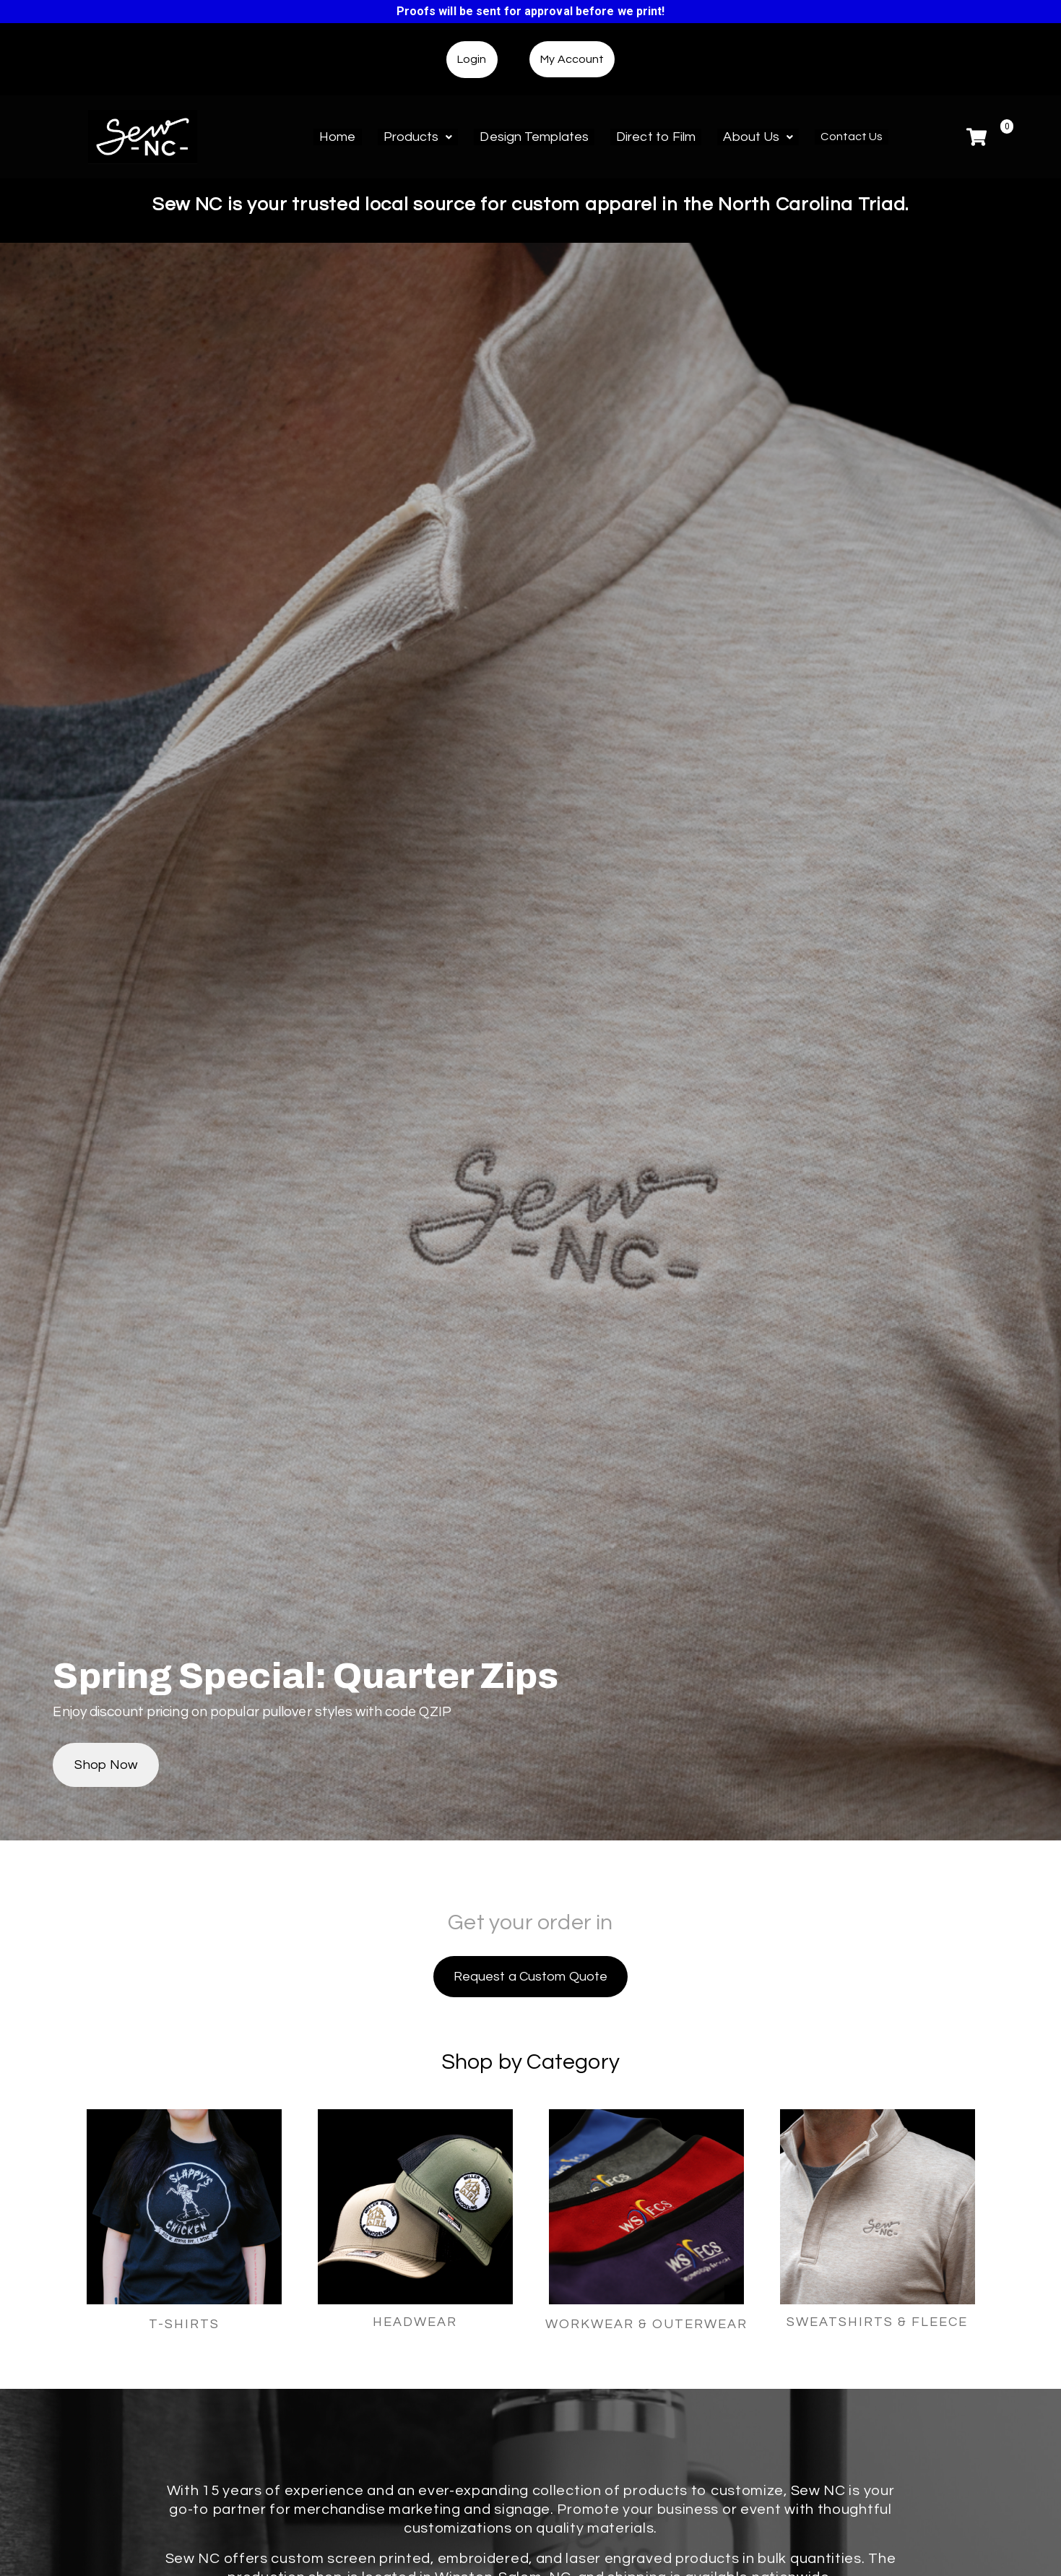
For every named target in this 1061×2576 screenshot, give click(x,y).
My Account (572, 59)
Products (418, 137)
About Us (758, 137)
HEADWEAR (415, 2322)
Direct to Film (656, 137)
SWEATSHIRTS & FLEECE (877, 2322)
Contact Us (851, 136)
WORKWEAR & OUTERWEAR (646, 2324)
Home (337, 137)
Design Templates (534, 137)
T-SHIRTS (184, 2324)
